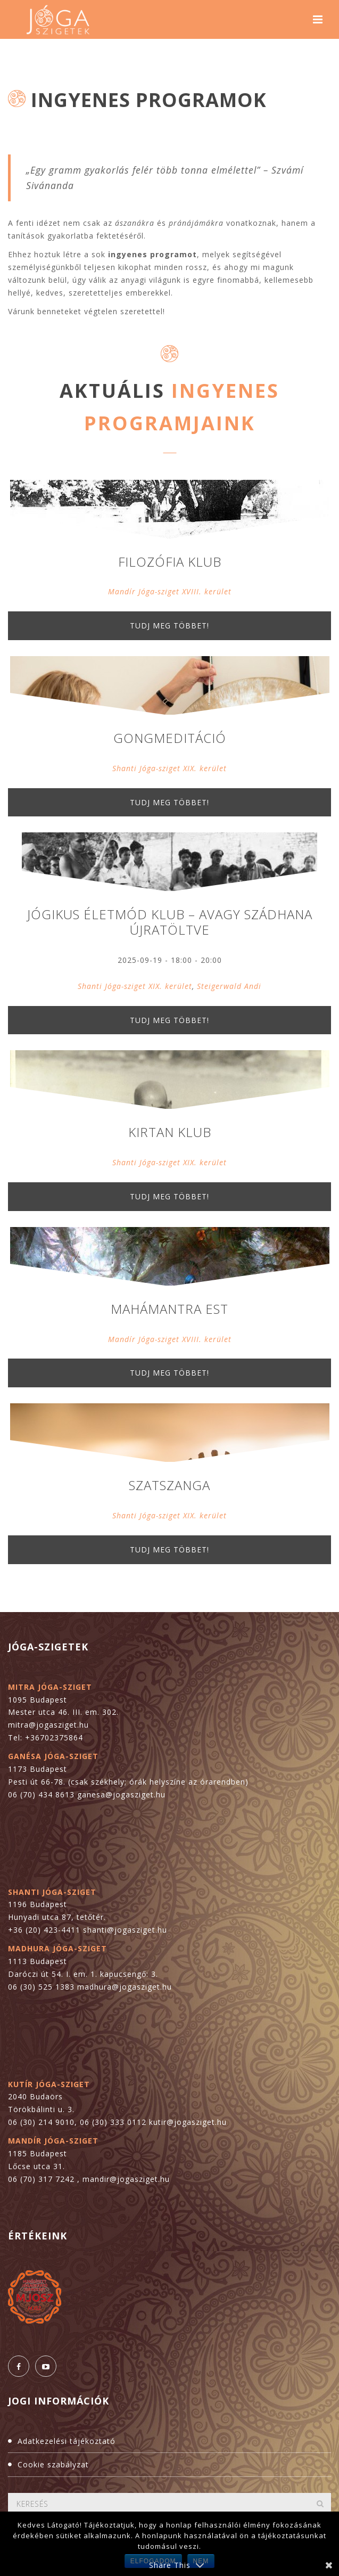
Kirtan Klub (169, 1132)
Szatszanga (169, 1485)
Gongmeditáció (169, 738)
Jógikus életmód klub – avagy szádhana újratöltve (169, 921)
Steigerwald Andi (229, 986)
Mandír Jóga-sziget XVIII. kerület (169, 591)
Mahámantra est (169, 1309)
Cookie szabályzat (53, 2464)
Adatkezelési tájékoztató (66, 2441)
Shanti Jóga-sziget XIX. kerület (169, 768)
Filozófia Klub (169, 561)
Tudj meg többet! (169, 625)
